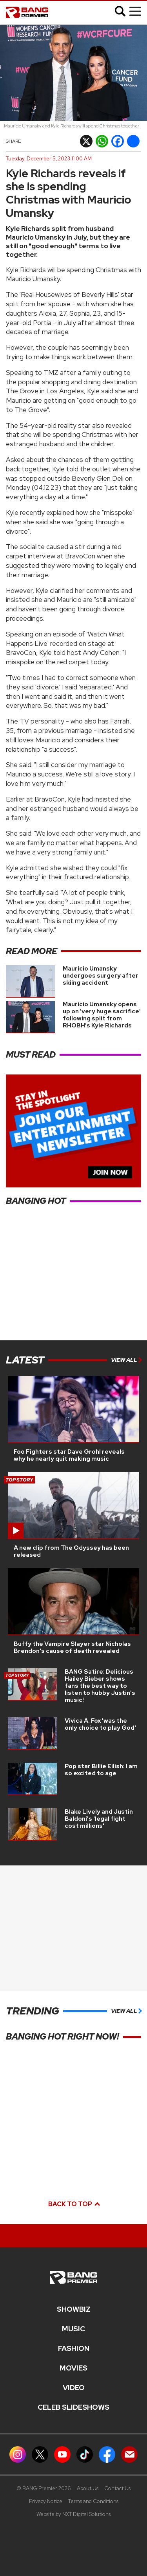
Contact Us (117, 2488)
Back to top (73, 2204)
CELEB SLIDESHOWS (73, 2407)
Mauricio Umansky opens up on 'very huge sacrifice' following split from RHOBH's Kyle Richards (102, 1014)
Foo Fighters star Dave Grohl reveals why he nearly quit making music (69, 1455)
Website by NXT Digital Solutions (73, 2514)
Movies (73, 2368)
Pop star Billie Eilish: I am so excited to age (101, 1769)
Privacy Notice (45, 2501)
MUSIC (73, 2328)
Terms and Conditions (93, 2501)
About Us (87, 2488)
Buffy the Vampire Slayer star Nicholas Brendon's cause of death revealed (72, 1647)
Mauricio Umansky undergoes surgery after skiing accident (100, 976)
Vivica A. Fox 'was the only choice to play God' (100, 1724)
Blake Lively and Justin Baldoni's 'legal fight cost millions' (99, 1819)
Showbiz (74, 2309)
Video (74, 2387)
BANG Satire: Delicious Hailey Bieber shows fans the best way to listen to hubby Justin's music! (100, 1686)
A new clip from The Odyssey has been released (71, 1551)
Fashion (73, 2348)
